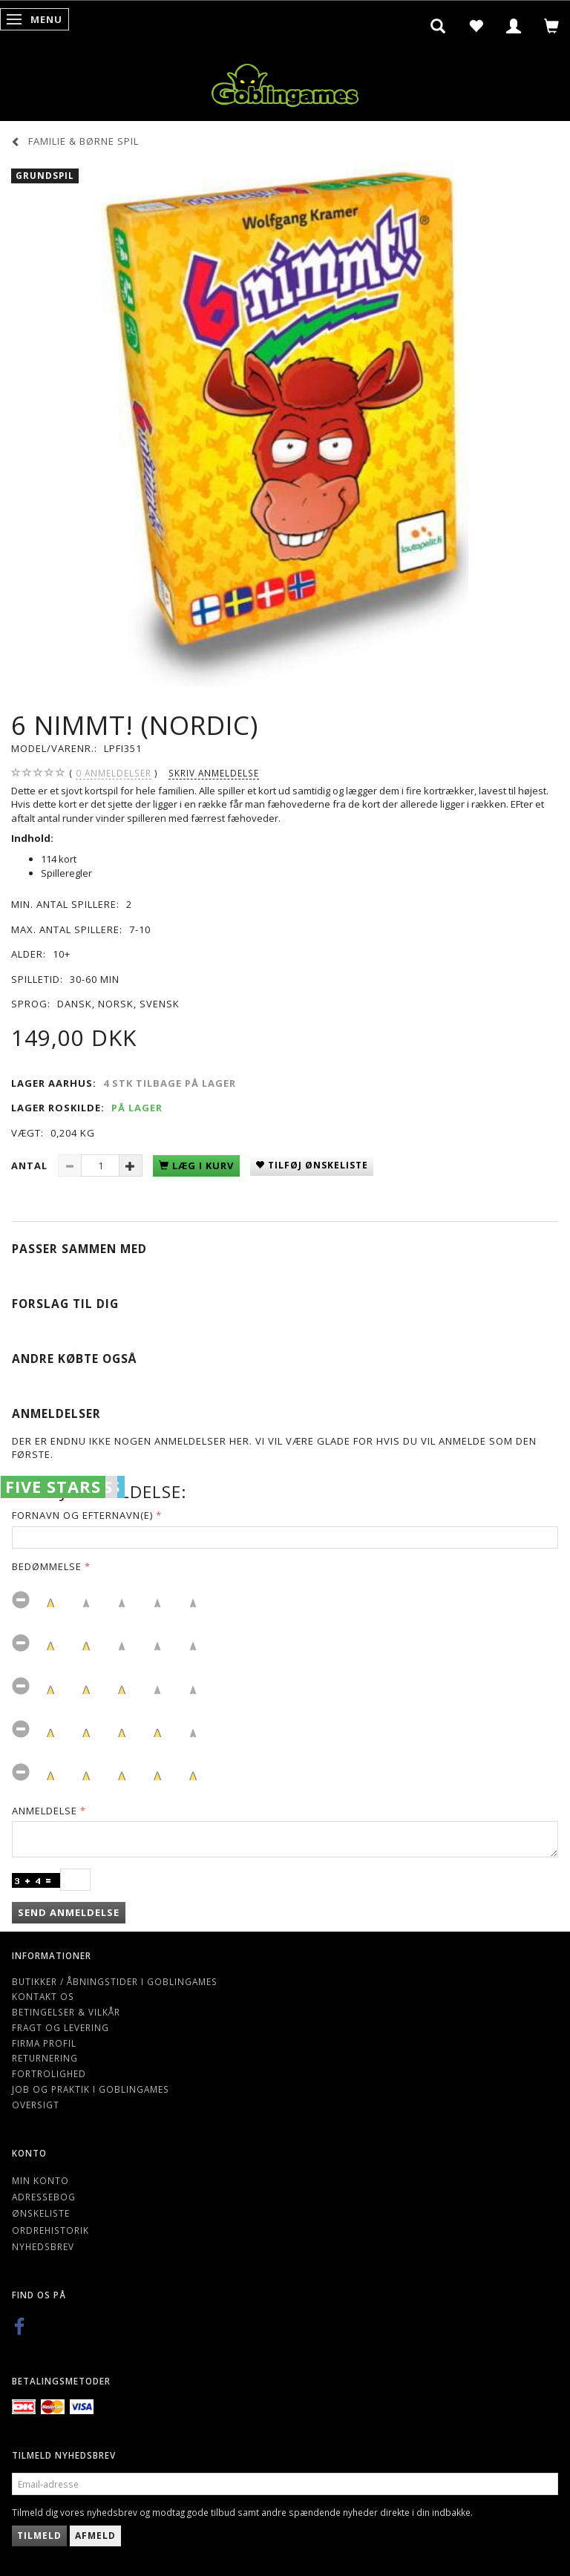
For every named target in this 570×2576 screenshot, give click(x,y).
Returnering (45, 2058)
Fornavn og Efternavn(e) (82, 1515)
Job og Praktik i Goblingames (90, 2089)
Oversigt (35, 2105)
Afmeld (95, 2535)
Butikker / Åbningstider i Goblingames (114, 1981)
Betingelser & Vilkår (66, 2012)
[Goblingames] (285, 82)
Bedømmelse (47, 1566)
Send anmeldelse (68, 1912)
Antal (30, 1165)
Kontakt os (43, 1996)
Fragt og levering (60, 2027)
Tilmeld (39, 2535)
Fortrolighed (49, 2073)
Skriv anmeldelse (213, 773)
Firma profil (44, 2043)
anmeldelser (113, 773)
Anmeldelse (44, 1810)
